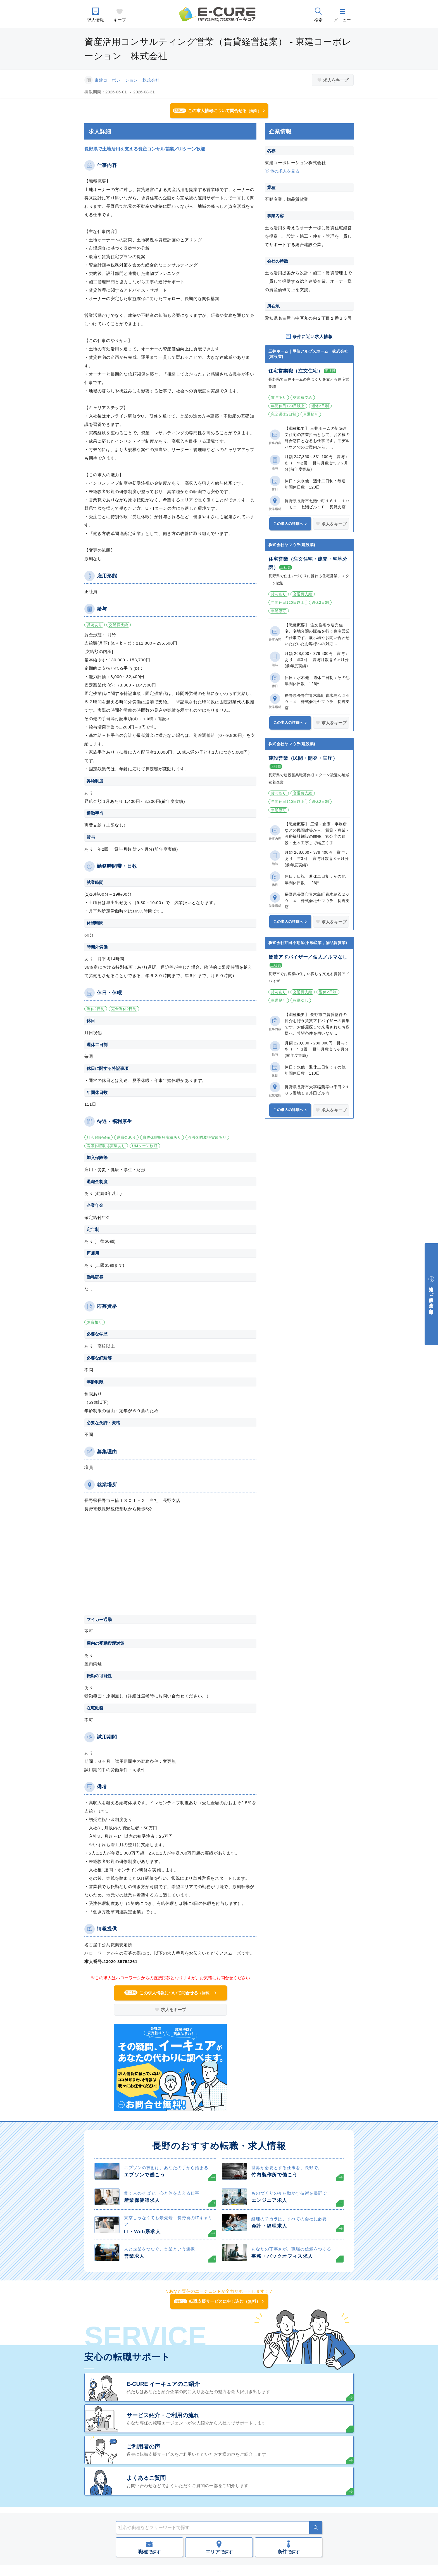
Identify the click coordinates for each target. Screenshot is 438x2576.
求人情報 (95, 20)
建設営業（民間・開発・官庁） (303, 758)
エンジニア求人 (269, 2200)
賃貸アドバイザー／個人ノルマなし (307, 957)
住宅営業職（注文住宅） (295, 371)
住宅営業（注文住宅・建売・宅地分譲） (307, 563)
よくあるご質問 (146, 2478)
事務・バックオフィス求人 (282, 2256)
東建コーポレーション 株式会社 (127, 80)
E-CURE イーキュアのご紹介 (163, 2384)
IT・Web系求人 (142, 2231)
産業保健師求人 (142, 2200)
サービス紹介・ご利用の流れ (163, 2415)
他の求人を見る (284, 171)
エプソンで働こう (144, 2175)
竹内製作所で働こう (274, 2175)
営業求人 (134, 2256)
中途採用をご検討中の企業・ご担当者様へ (431, 1298)
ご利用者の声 (143, 2446)
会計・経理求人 (269, 2226)
